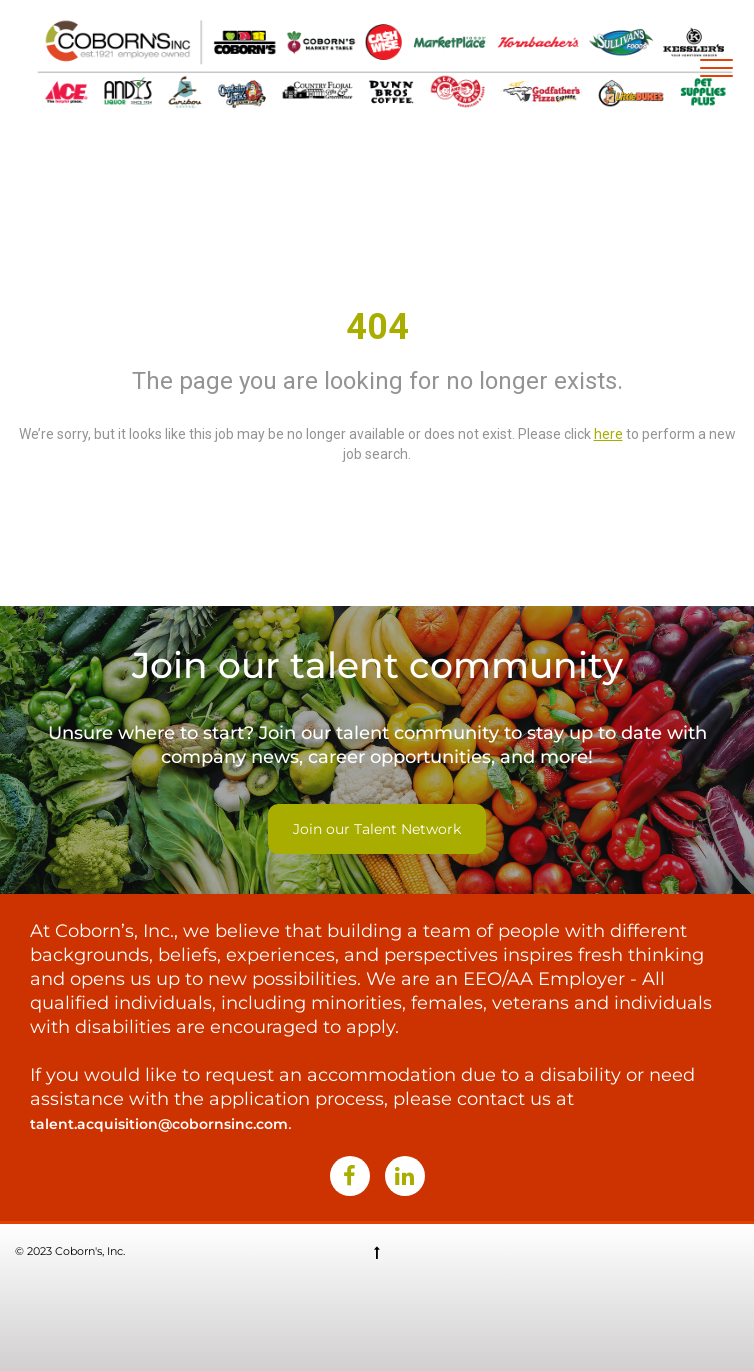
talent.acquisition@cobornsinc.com (159, 1124)
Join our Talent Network (377, 829)
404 (377, 327)
